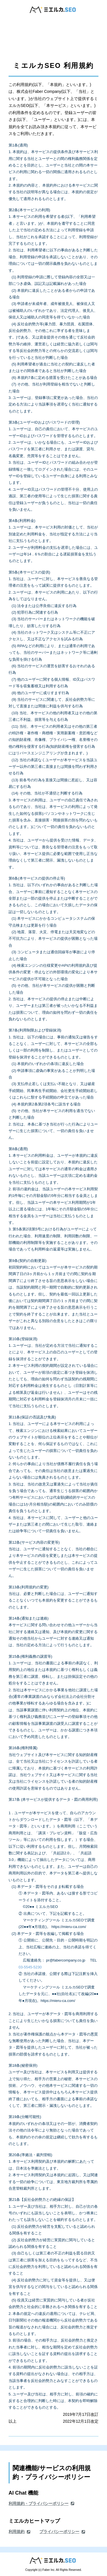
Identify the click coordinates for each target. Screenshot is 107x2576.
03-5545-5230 (30, 1967)
